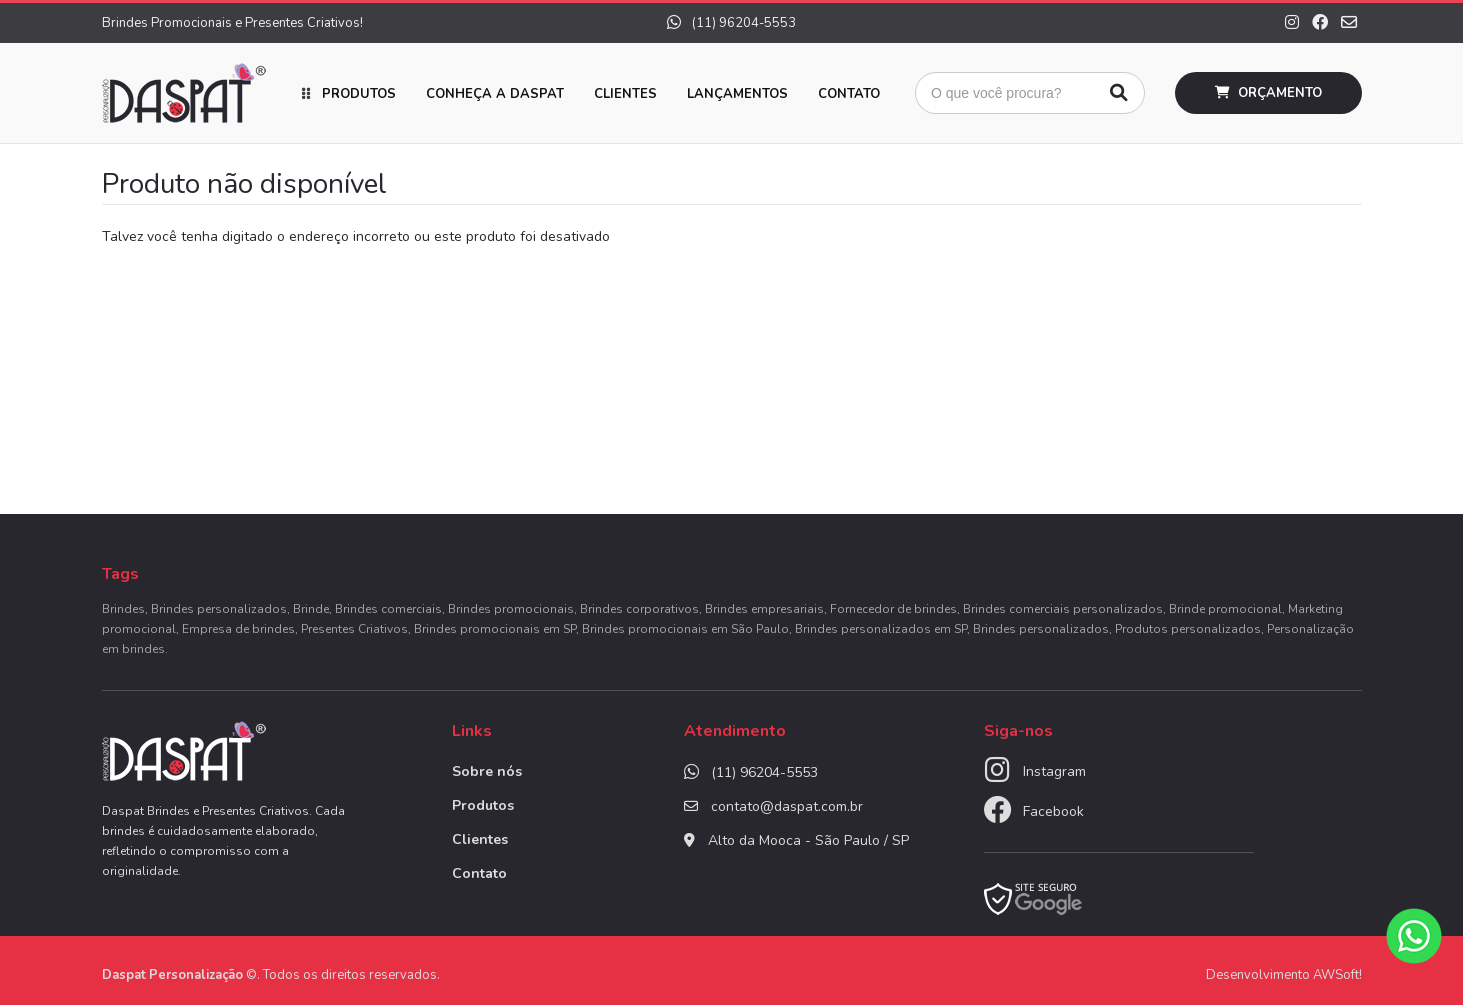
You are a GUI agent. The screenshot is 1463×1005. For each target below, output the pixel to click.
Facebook (1053, 811)
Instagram (1054, 771)
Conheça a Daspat (495, 94)
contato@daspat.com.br (787, 806)
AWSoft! (1337, 975)
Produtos (359, 94)
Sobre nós (487, 771)
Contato (849, 94)
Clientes (625, 94)
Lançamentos (737, 94)
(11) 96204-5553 (731, 23)
